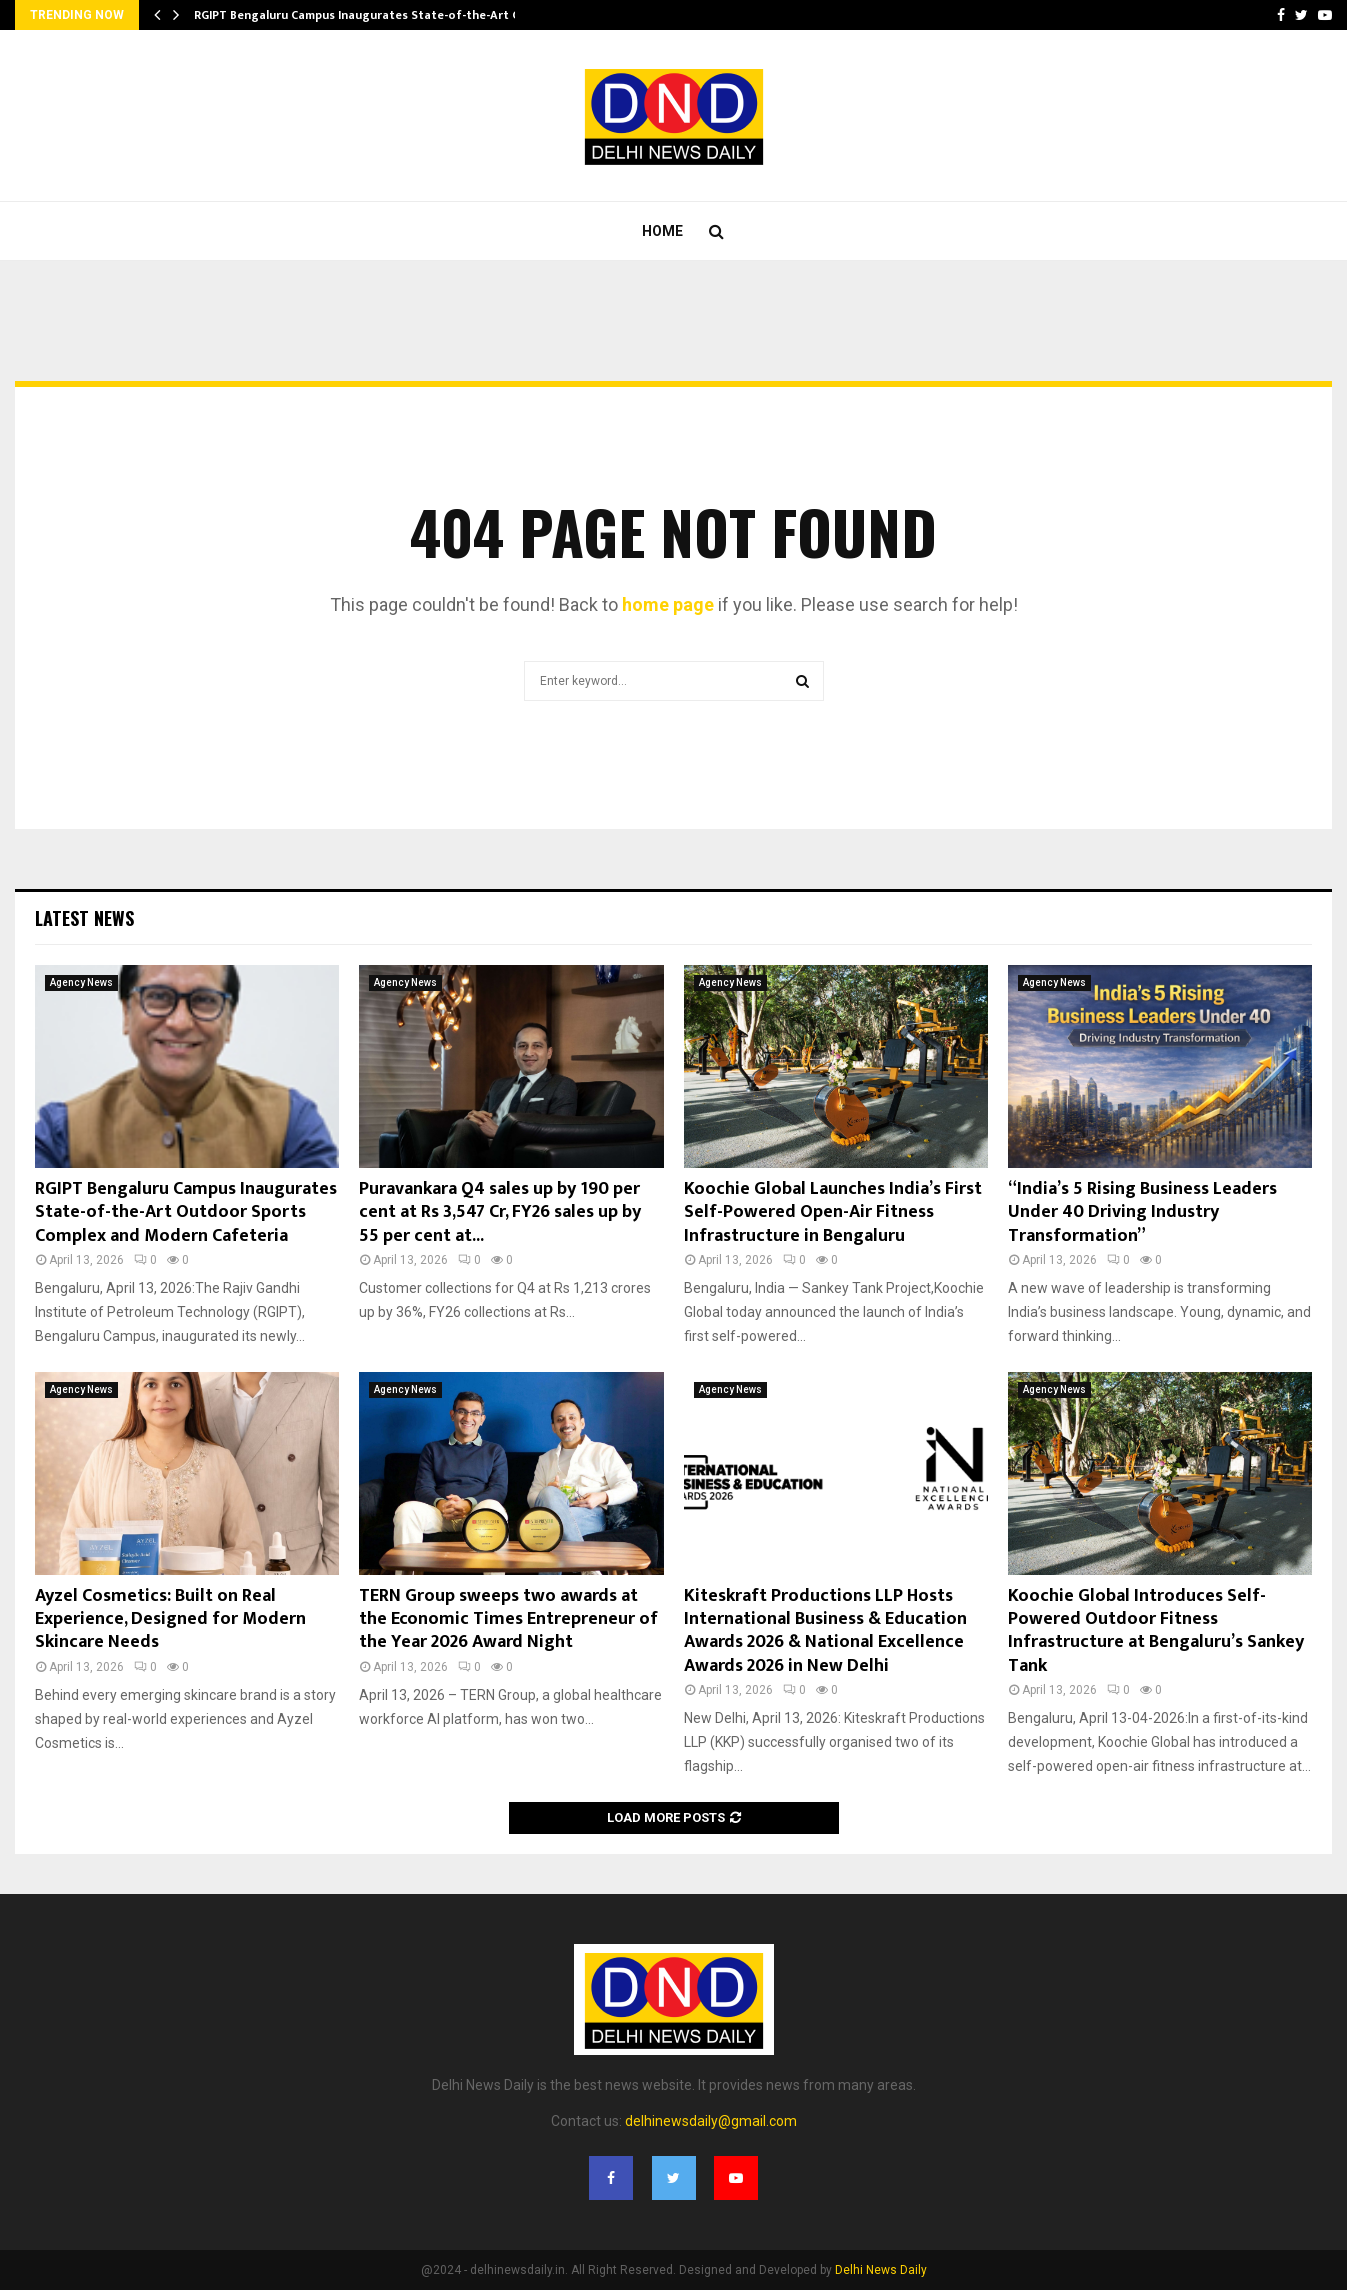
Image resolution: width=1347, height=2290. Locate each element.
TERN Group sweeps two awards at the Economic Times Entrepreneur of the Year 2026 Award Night (508, 1619)
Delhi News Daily (881, 2270)
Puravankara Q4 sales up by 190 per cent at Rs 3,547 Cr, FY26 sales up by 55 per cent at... (500, 1212)
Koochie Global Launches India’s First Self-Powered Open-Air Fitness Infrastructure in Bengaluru (833, 1212)
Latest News (84, 918)
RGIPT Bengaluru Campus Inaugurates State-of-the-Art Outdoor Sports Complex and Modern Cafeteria (186, 1212)
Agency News (81, 982)
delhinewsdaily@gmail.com (711, 2121)
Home (662, 231)
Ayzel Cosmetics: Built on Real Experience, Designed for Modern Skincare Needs (170, 1619)
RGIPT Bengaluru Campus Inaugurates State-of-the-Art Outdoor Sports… (404, 15)
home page (668, 604)
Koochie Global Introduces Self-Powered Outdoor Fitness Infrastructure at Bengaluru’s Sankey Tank (1156, 1631)
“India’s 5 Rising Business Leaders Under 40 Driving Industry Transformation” (1142, 1212)
